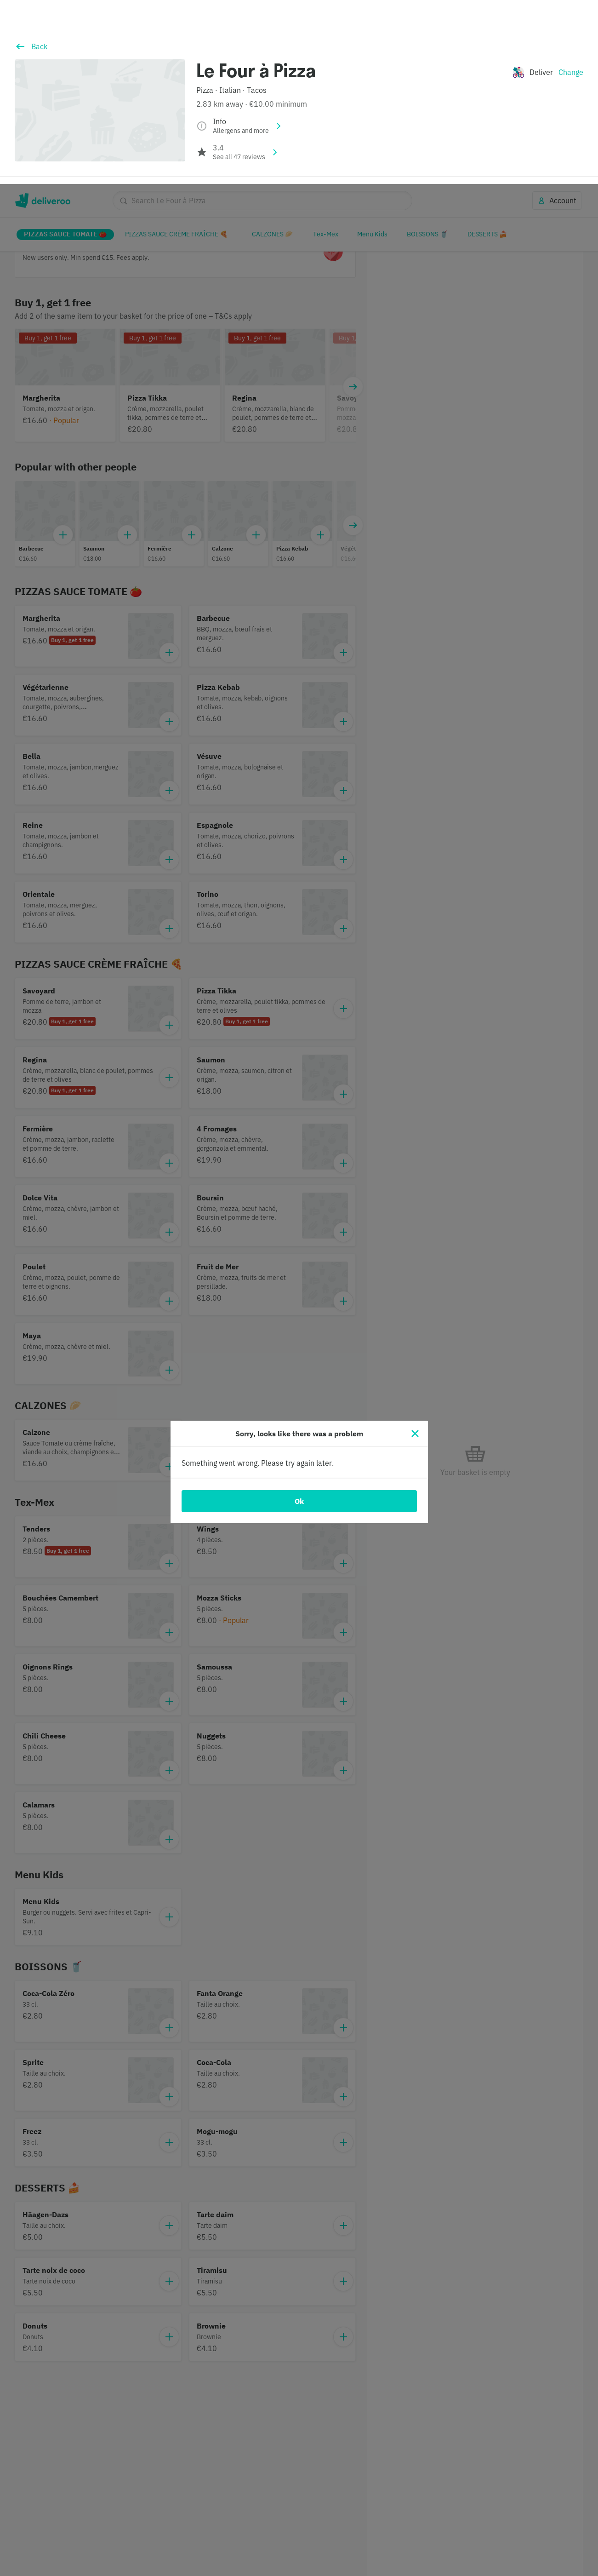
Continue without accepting (549, 2504)
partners (213, 2522)
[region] (299, 2534)
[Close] (415, 1249)
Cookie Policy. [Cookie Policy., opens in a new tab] (128, 2566)
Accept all (490, 2533)
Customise (425, 2533)
